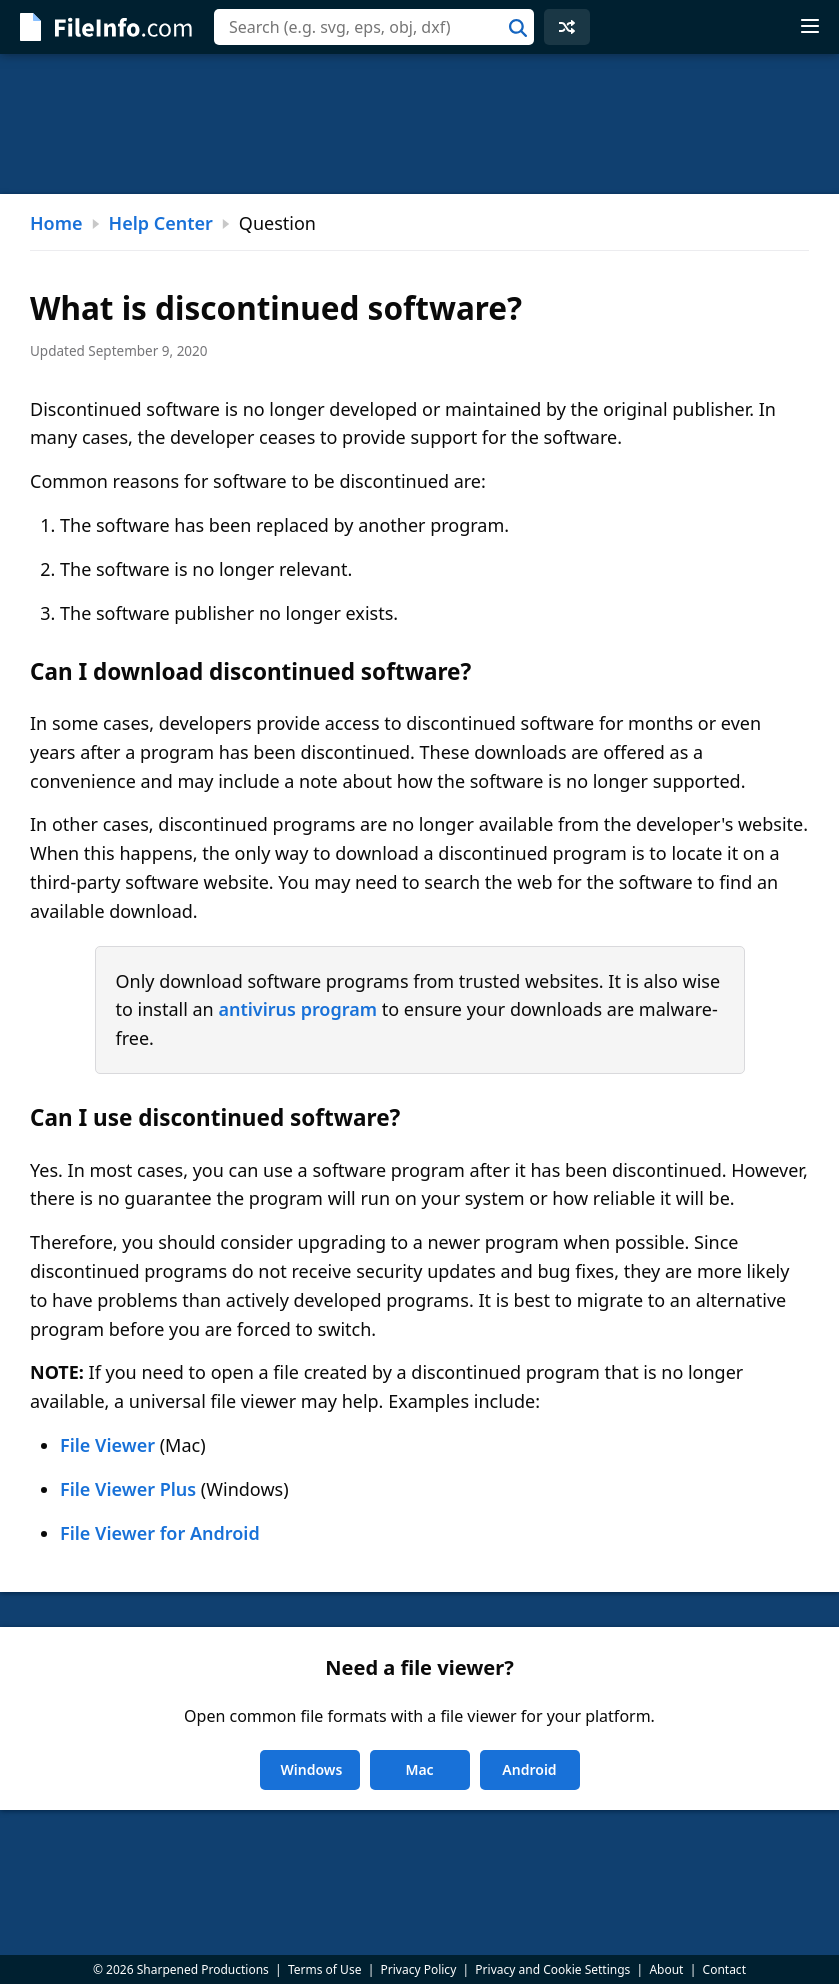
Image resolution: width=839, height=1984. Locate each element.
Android (529, 1769)
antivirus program (297, 1009)
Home (56, 223)
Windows (312, 1769)
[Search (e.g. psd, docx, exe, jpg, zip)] (374, 27)
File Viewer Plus (128, 1489)
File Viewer (107, 1445)
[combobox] (374, 27)
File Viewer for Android (160, 1533)
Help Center (161, 223)
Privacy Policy (419, 1969)
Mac (419, 1769)
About (666, 1969)
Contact (724, 1969)
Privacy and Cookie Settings (552, 1969)
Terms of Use (324, 1969)
